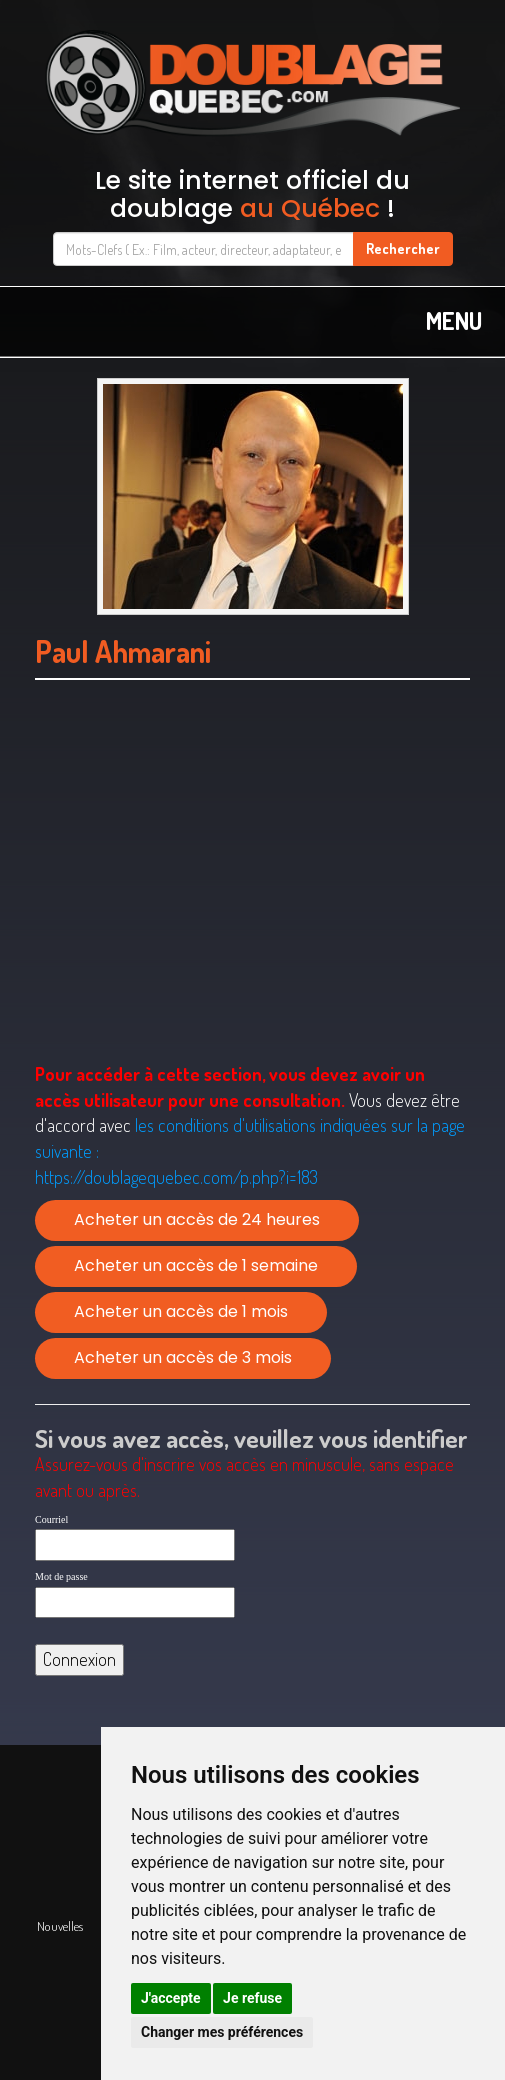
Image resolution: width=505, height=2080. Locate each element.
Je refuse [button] (252, 1998)
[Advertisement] (252, 896)
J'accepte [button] (171, 1998)
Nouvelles (60, 1926)
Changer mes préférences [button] (222, 2032)
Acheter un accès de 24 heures (197, 1219)
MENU (454, 320)
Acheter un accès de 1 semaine (196, 1265)
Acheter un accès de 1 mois (181, 1311)
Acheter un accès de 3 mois (183, 1357)
